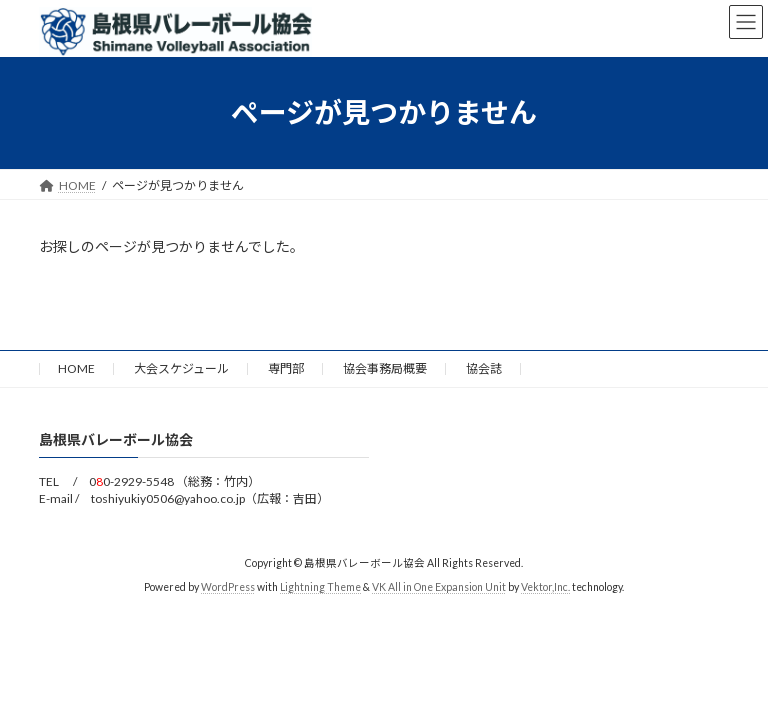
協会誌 (484, 368)
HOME (76, 368)
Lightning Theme (320, 587)
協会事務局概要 (385, 368)
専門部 (286, 368)
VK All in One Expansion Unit (439, 587)
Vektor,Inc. (545, 587)
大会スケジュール (181, 368)
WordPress (228, 587)
